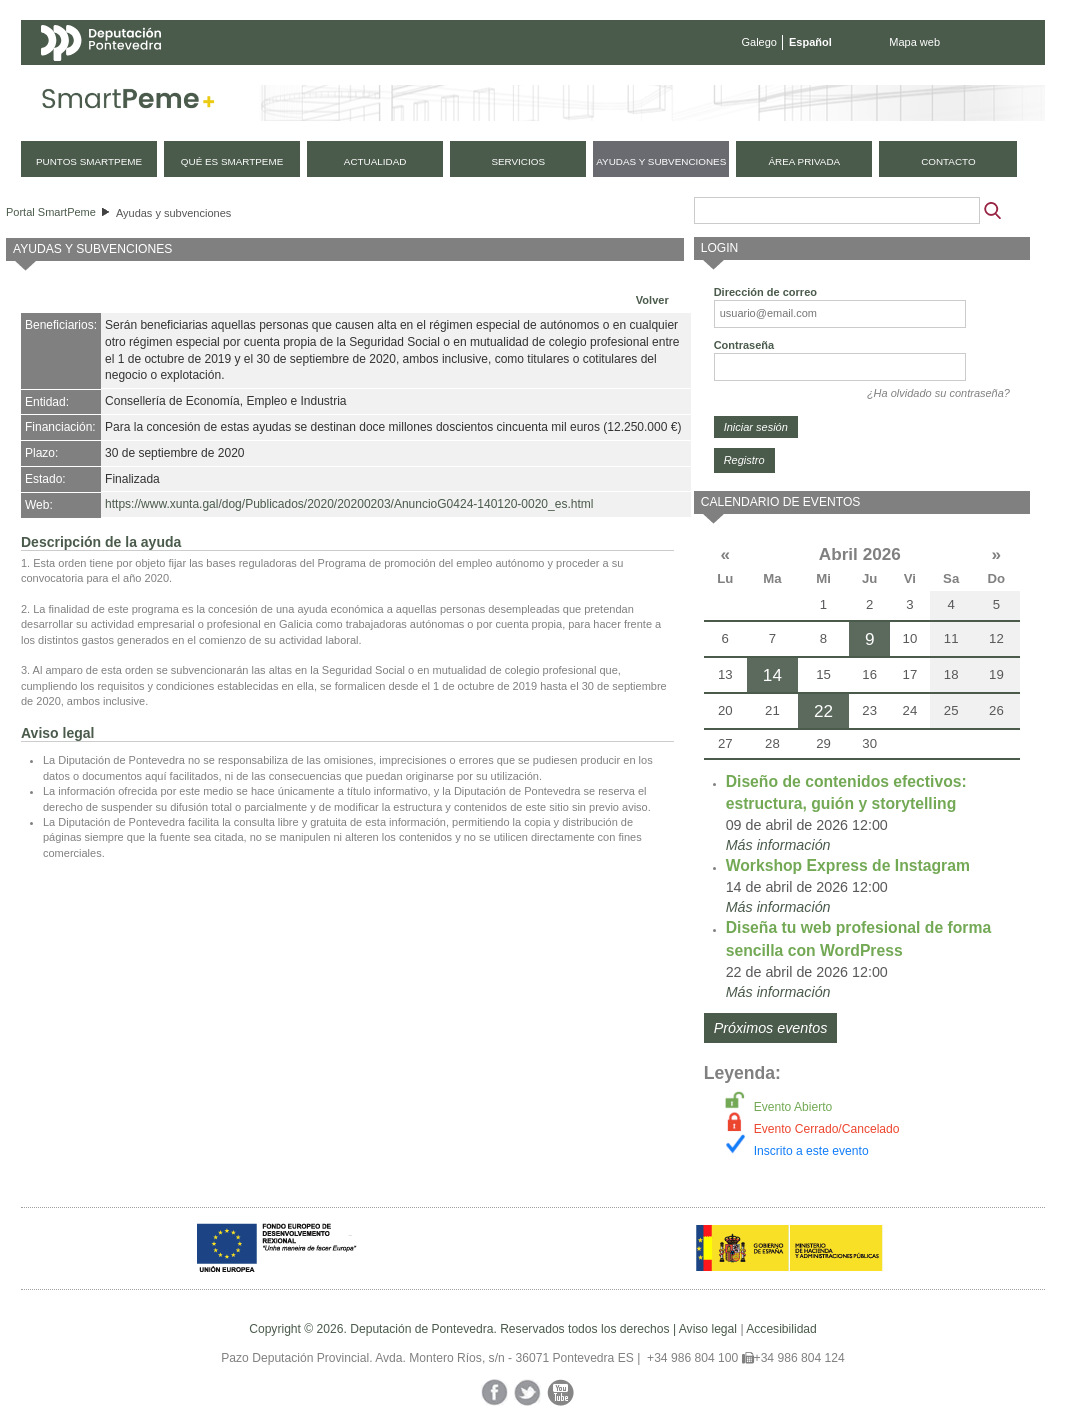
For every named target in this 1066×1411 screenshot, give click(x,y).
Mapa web (914, 42)
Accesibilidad (781, 1329)
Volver (652, 300)
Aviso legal (708, 1329)
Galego (759, 42)
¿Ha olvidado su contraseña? (938, 393)
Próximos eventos (771, 1028)
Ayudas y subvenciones (173, 213)
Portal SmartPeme (51, 212)
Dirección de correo (765, 292)
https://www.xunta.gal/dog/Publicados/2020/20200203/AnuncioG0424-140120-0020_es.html (349, 504)
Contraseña (744, 345)
